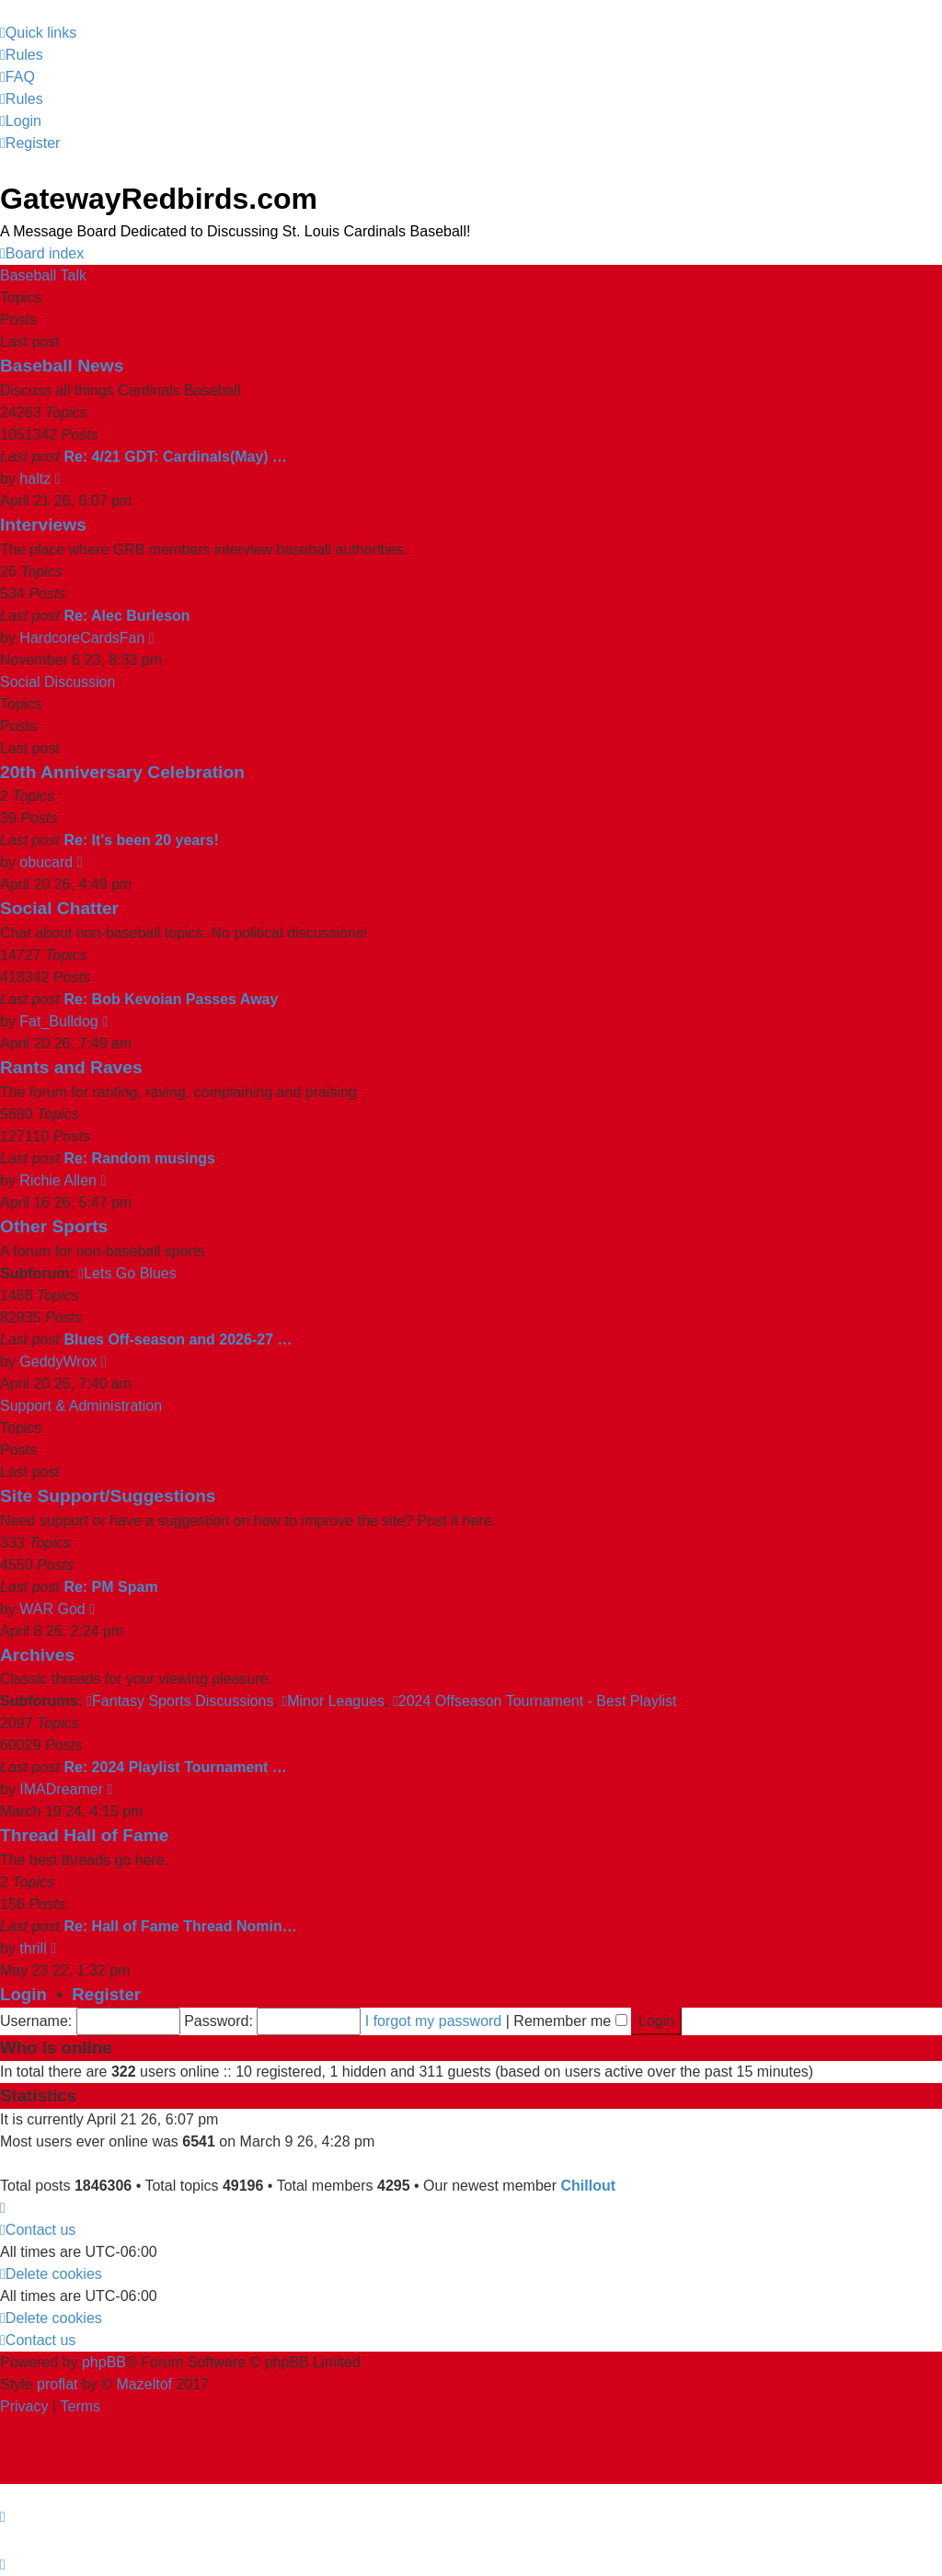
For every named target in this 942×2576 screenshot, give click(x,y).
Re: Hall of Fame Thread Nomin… (179, 1926)
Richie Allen (58, 1180)
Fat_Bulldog (58, 1021)
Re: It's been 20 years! (140, 840)
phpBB (104, 2362)
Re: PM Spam (110, 1587)
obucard (46, 862)
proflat (57, 2384)
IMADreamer (61, 1789)
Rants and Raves (71, 1067)
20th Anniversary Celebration (122, 772)
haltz (35, 479)
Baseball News (61, 365)
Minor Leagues (333, 1701)
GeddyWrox (58, 1361)
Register (106, 1994)
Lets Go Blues (127, 1273)
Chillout (587, 2185)
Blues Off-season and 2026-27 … (177, 1339)
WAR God (52, 1609)
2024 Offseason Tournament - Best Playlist (535, 1701)
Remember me (569, 2021)
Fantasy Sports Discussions (179, 1701)
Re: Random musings (138, 1158)
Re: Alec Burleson (126, 616)
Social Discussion (57, 682)
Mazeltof (144, 2384)
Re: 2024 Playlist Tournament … (174, 1767)
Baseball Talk (43, 275)
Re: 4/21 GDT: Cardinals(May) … (175, 456)
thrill (32, 1948)
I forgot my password (433, 2021)
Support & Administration (81, 1406)
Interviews (43, 524)
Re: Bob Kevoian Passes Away (170, 999)
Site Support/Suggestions (108, 1496)
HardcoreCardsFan (81, 638)
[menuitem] (21, 55)
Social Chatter (59, 908)
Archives (37, 1655)
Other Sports (54, 1226)
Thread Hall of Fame (84, 1835)
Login (23, 1994)
